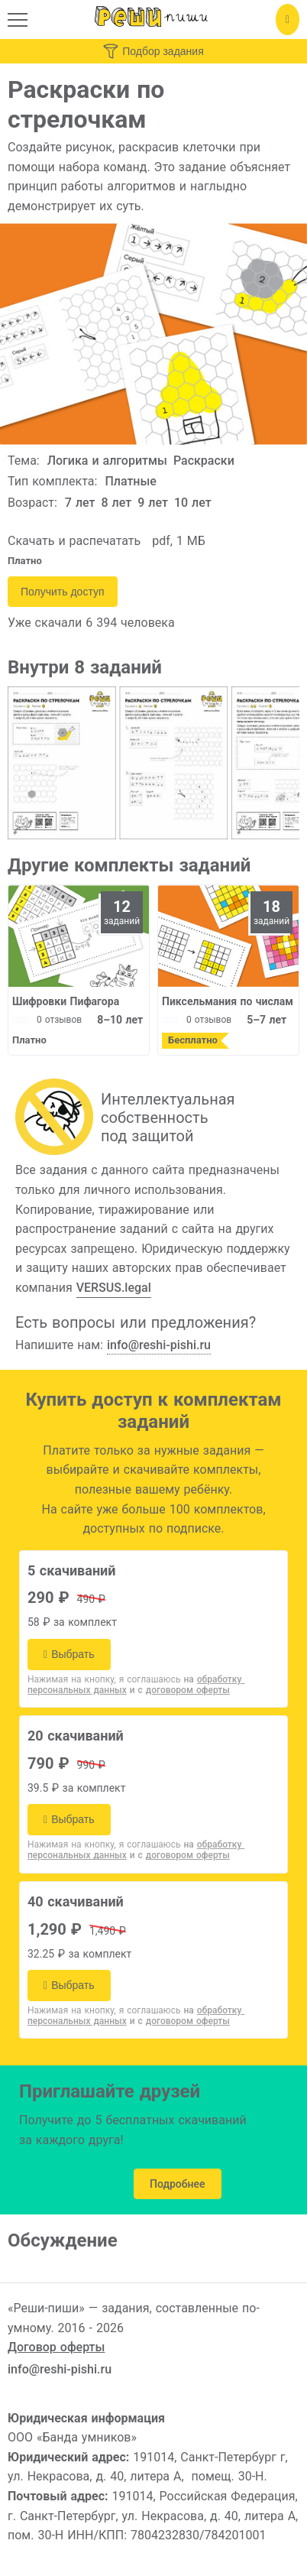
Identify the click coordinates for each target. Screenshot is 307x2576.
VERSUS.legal (113, 1287)
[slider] (20, 1020)
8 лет (117, 502)
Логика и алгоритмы (107, 460)
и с (180, 1690)
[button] (17, 20)
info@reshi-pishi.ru (159, 1345)
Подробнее (177, 2184)
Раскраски (203, 460)
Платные (131, 481)
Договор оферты (56, 2347)
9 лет (152, 502)
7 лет (80, 502)
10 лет (193, 502)
